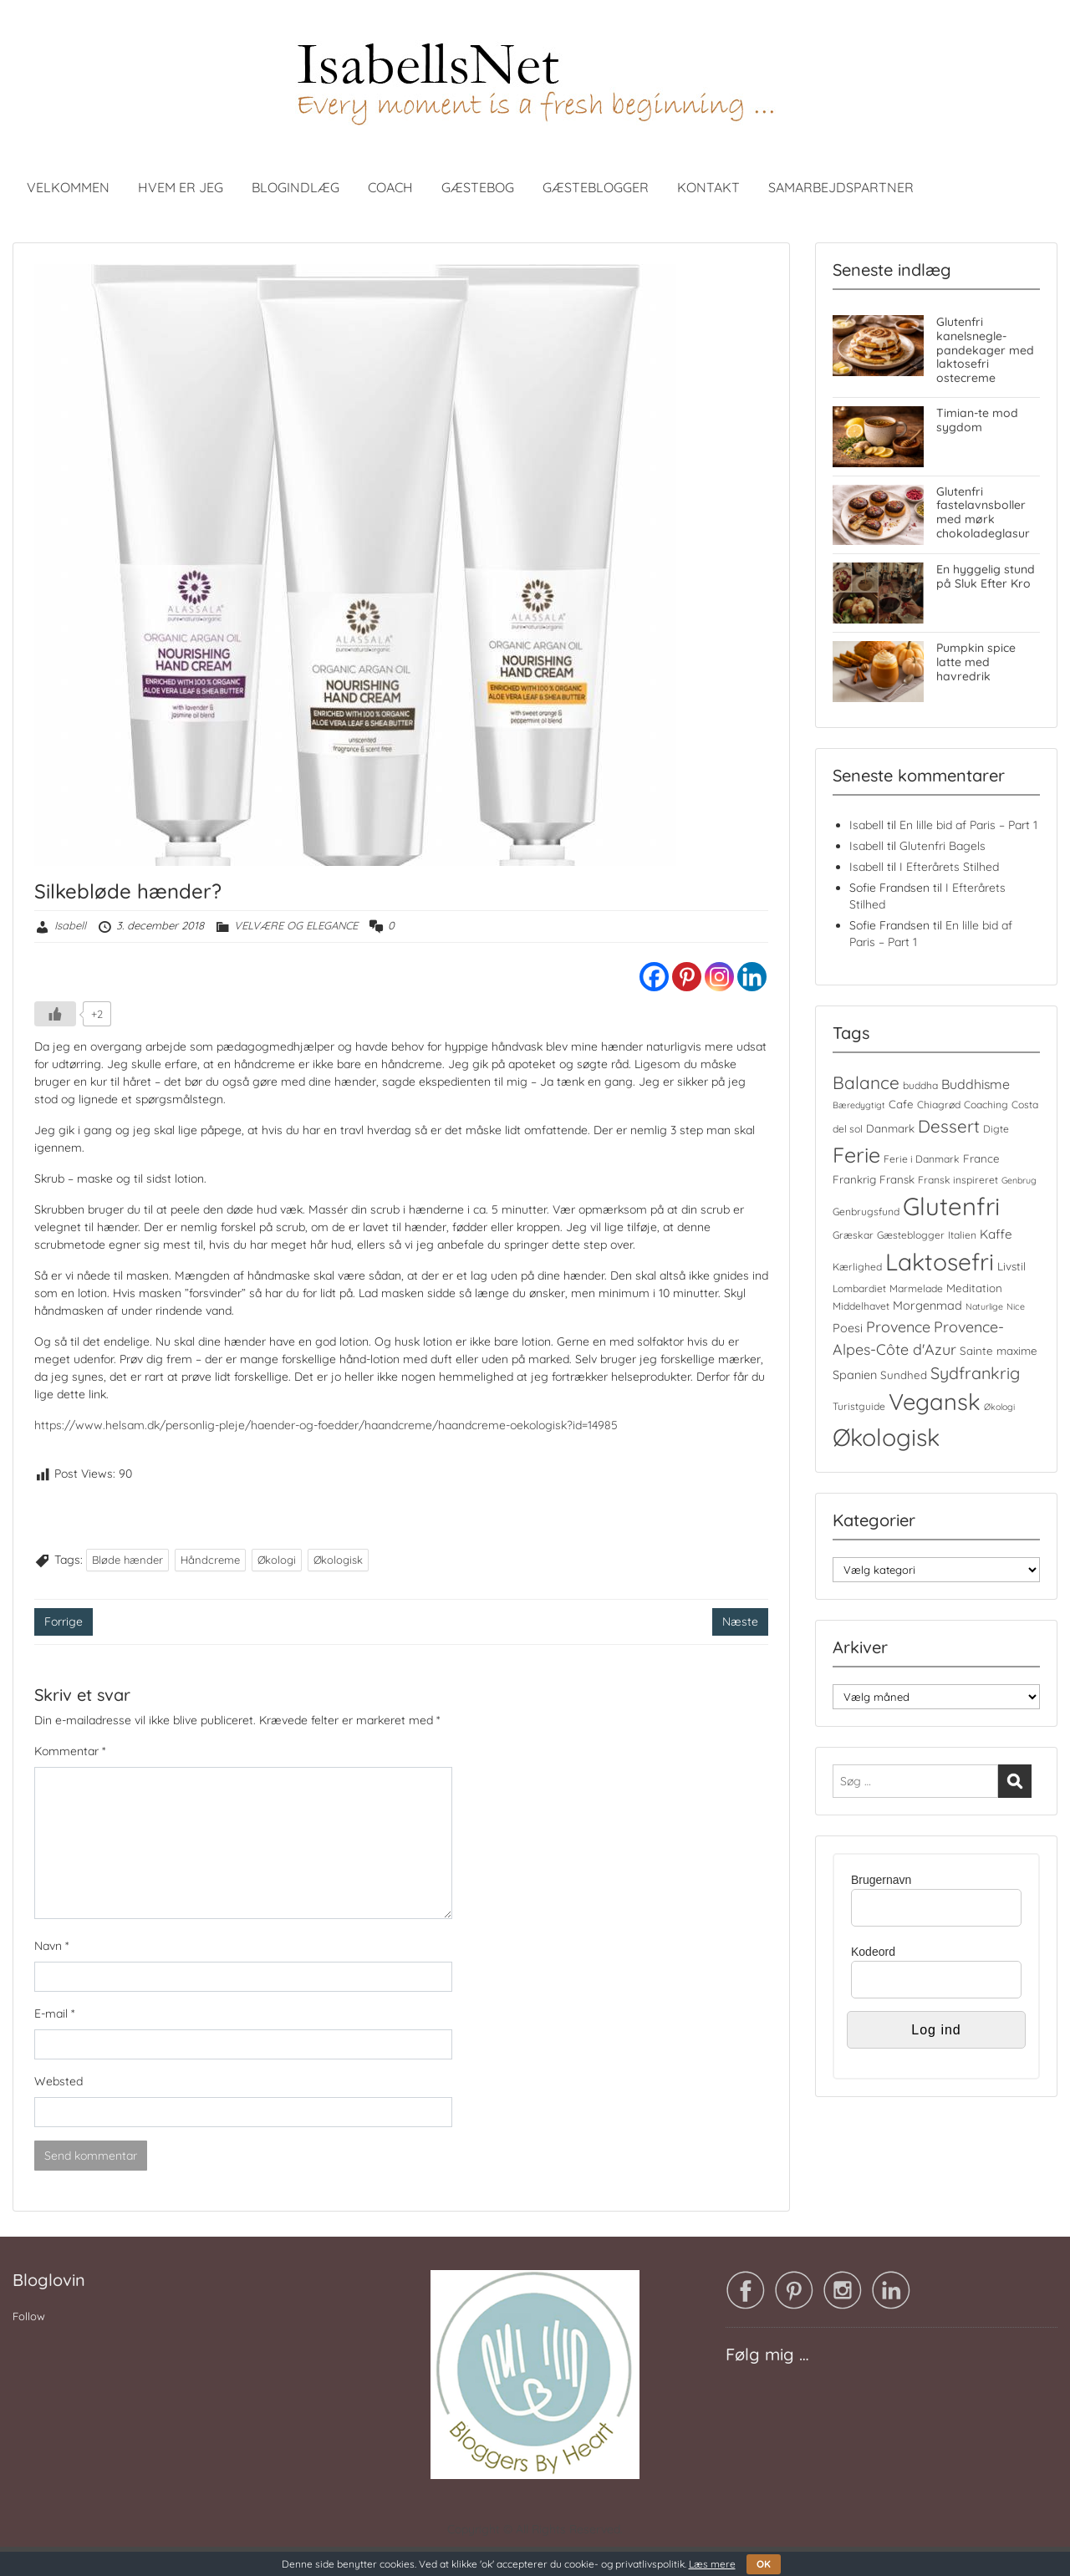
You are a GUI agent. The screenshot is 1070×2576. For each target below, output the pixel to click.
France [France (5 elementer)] (981, 1158)
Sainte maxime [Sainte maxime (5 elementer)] (998, 1350)
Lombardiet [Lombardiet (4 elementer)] (859, 1288)
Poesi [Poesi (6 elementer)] (848, 1328)
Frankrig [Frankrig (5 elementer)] (854, 1179)
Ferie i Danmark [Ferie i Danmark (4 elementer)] (922, 1159)
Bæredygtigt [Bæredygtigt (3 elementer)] (859, 1105)
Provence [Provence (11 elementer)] (898, 1326)
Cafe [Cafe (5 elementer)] (901, 1104)
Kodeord (873, 1951)
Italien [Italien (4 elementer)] (962, 1235)
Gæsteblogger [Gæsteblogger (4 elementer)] (911, 1235)
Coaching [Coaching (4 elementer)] (986, 1104)
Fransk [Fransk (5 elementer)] (897, 1179)
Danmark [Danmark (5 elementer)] (890, 1128)
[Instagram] (719, 976)
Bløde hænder (127, 1559)
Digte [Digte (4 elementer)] (996, 1129)
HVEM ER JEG (180, 187)
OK (764, 2564)
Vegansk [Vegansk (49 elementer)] (935, 1401)
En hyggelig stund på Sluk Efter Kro (985, 576)
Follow (29, 2316)
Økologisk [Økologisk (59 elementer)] (886, 1437)
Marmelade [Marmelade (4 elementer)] (916, 1288)
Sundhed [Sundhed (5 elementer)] (903, 1375)
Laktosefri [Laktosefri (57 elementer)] (939, 1261)
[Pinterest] (686, 976)
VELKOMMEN (68, 187)
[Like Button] (55, 1013)
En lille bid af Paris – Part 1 (968, 824)
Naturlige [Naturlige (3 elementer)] (984, 1306)
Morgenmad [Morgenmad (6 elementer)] (927, 1305)
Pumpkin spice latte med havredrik (976, 662)
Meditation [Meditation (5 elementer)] (974, 1288)
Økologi (276, 1559)
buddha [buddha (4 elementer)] (920, 1085)
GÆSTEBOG (477, 187)
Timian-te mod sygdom (977, 420)
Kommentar (69, 1751)
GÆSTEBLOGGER (596, 187)
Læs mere (712, 2564)
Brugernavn (881, 1879)
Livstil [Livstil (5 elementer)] (1011, 1266)
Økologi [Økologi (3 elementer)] (999, 1407)
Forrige (63, 1621)
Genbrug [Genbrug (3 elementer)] (1019, 1180)
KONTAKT (708, 187)
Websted (58, 2081)
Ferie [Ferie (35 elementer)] (856, 1155)
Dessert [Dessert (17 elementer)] (949, 1126)
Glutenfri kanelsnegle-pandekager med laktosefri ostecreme (985, 349)
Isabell (70, 925)
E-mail (54, 2013)
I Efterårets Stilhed (949, 866)
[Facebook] (654, 976)
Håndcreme (210, 1559)
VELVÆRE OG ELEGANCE (296, 925)
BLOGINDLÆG (295, 187)
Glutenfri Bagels (942, 845)
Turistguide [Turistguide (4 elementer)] (859, 1406)
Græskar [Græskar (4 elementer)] (853, 1235)
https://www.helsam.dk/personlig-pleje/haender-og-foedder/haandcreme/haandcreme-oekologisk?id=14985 (326, 1425)
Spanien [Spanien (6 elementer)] (855, 1374)
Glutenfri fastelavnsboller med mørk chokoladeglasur (983, 512)
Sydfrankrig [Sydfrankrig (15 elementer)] (975, 1372)
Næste (740, 1621)
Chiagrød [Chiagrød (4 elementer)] (938, 1104)
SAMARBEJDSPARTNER (841, 187)
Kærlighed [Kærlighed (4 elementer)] (857, 1266)
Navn (51, 1945)
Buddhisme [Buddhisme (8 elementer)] (975, 1084)
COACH (390, 187)
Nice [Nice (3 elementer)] (1015, 1306)
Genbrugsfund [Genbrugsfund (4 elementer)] (866, 1211)
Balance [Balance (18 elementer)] (866, 1082)
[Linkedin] (752, 976)
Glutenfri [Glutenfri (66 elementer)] (951, 1206)
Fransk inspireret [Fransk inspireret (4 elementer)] (958, 1179)
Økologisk (338, 1559)
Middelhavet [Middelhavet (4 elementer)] (861, 1306)
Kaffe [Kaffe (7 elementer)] (996, 1234)
